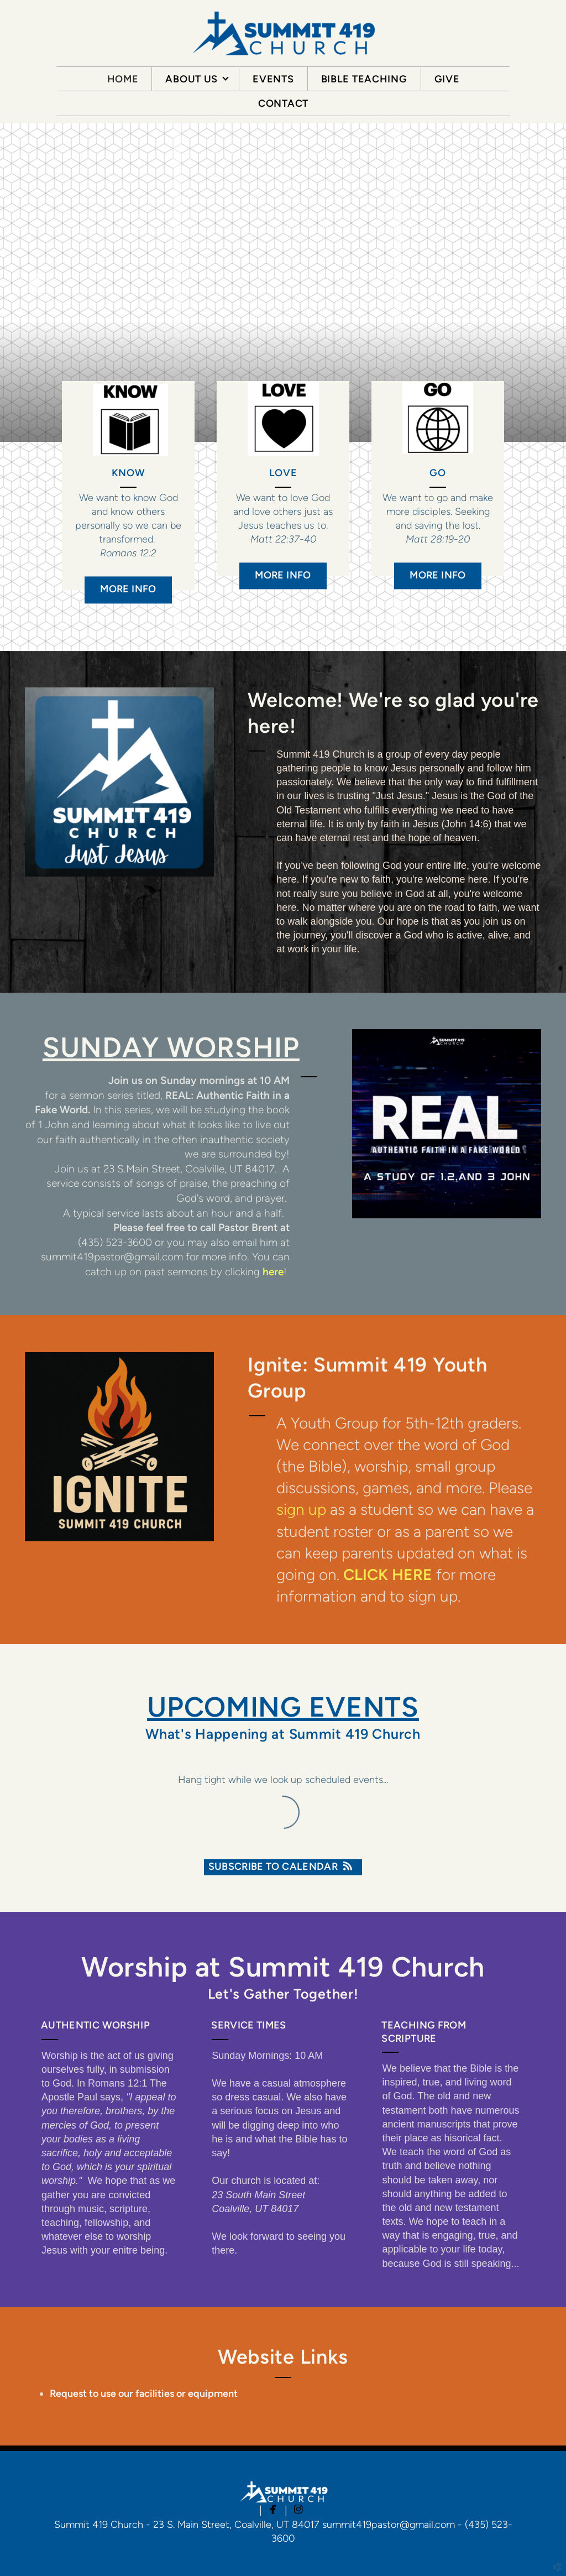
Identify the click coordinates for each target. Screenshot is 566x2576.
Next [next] (530, 282)
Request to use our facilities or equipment (144, 2393)
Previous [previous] (36, 282)
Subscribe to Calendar (283, 1866)
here (273, 1271)
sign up (301, 1509)
